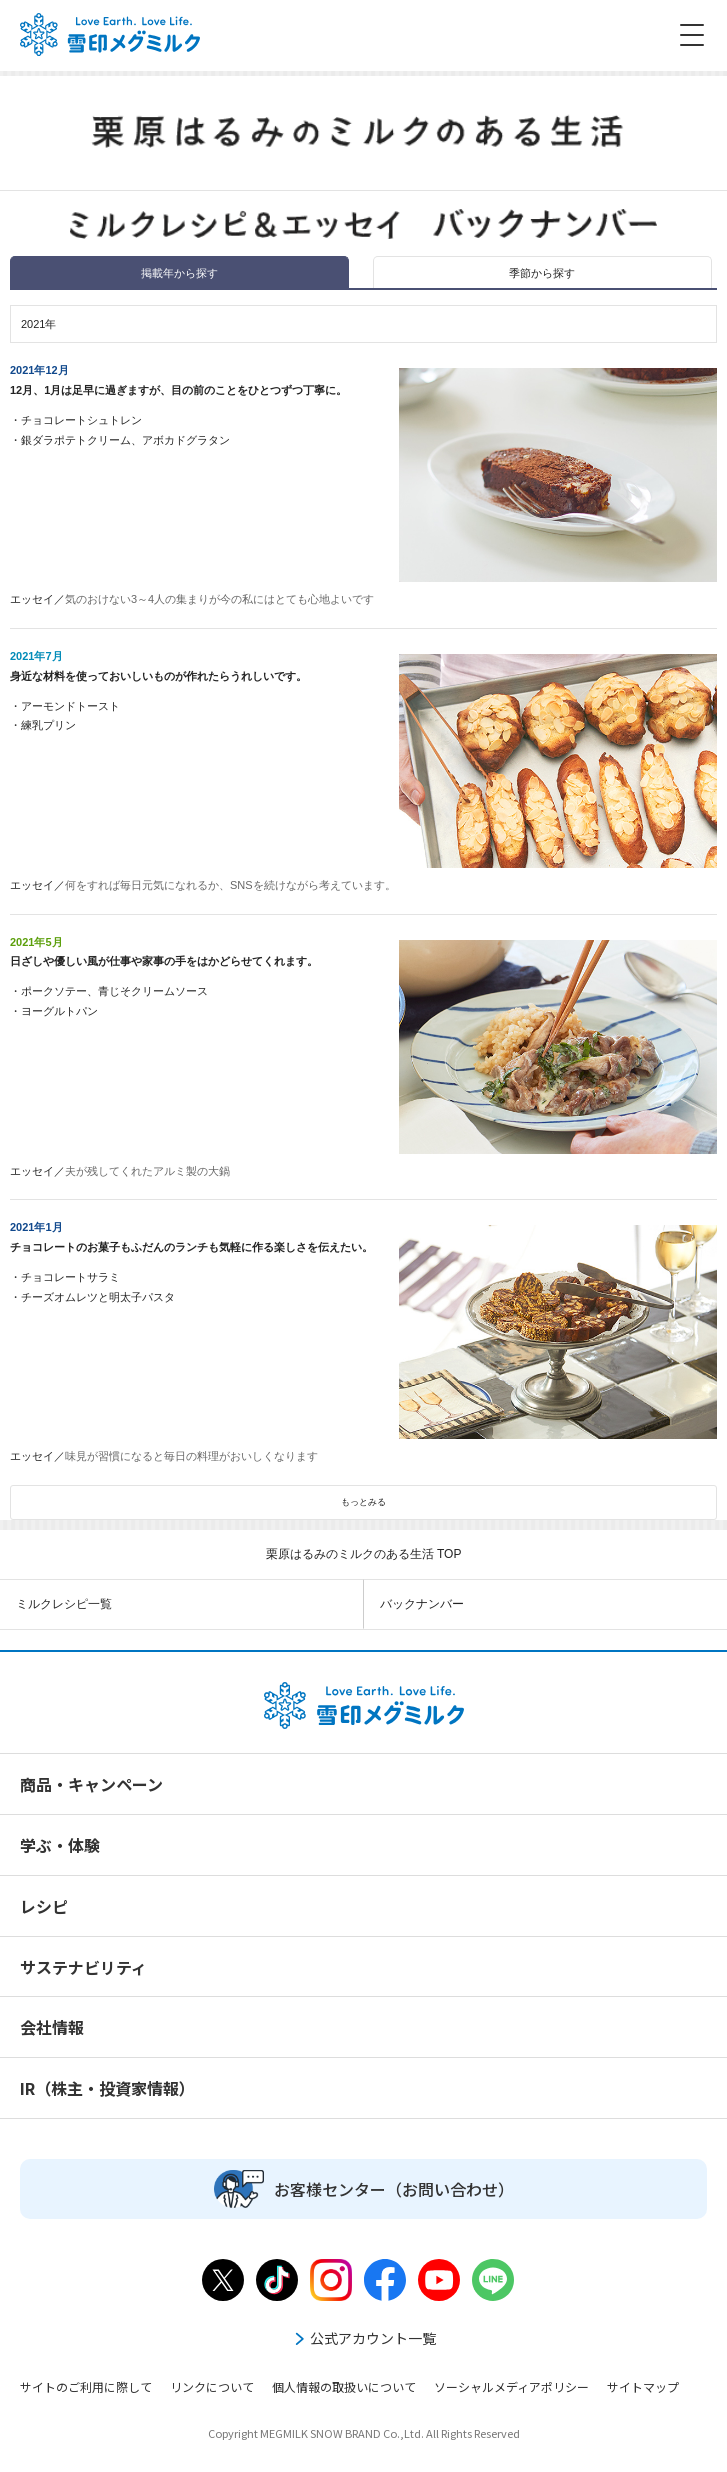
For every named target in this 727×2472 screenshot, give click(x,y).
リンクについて (212, 2386)
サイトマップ (643, 2386)
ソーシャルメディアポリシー (511, 2386)
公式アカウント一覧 (364, 2338)
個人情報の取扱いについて (344, 2386)
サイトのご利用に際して (86, 2386)
